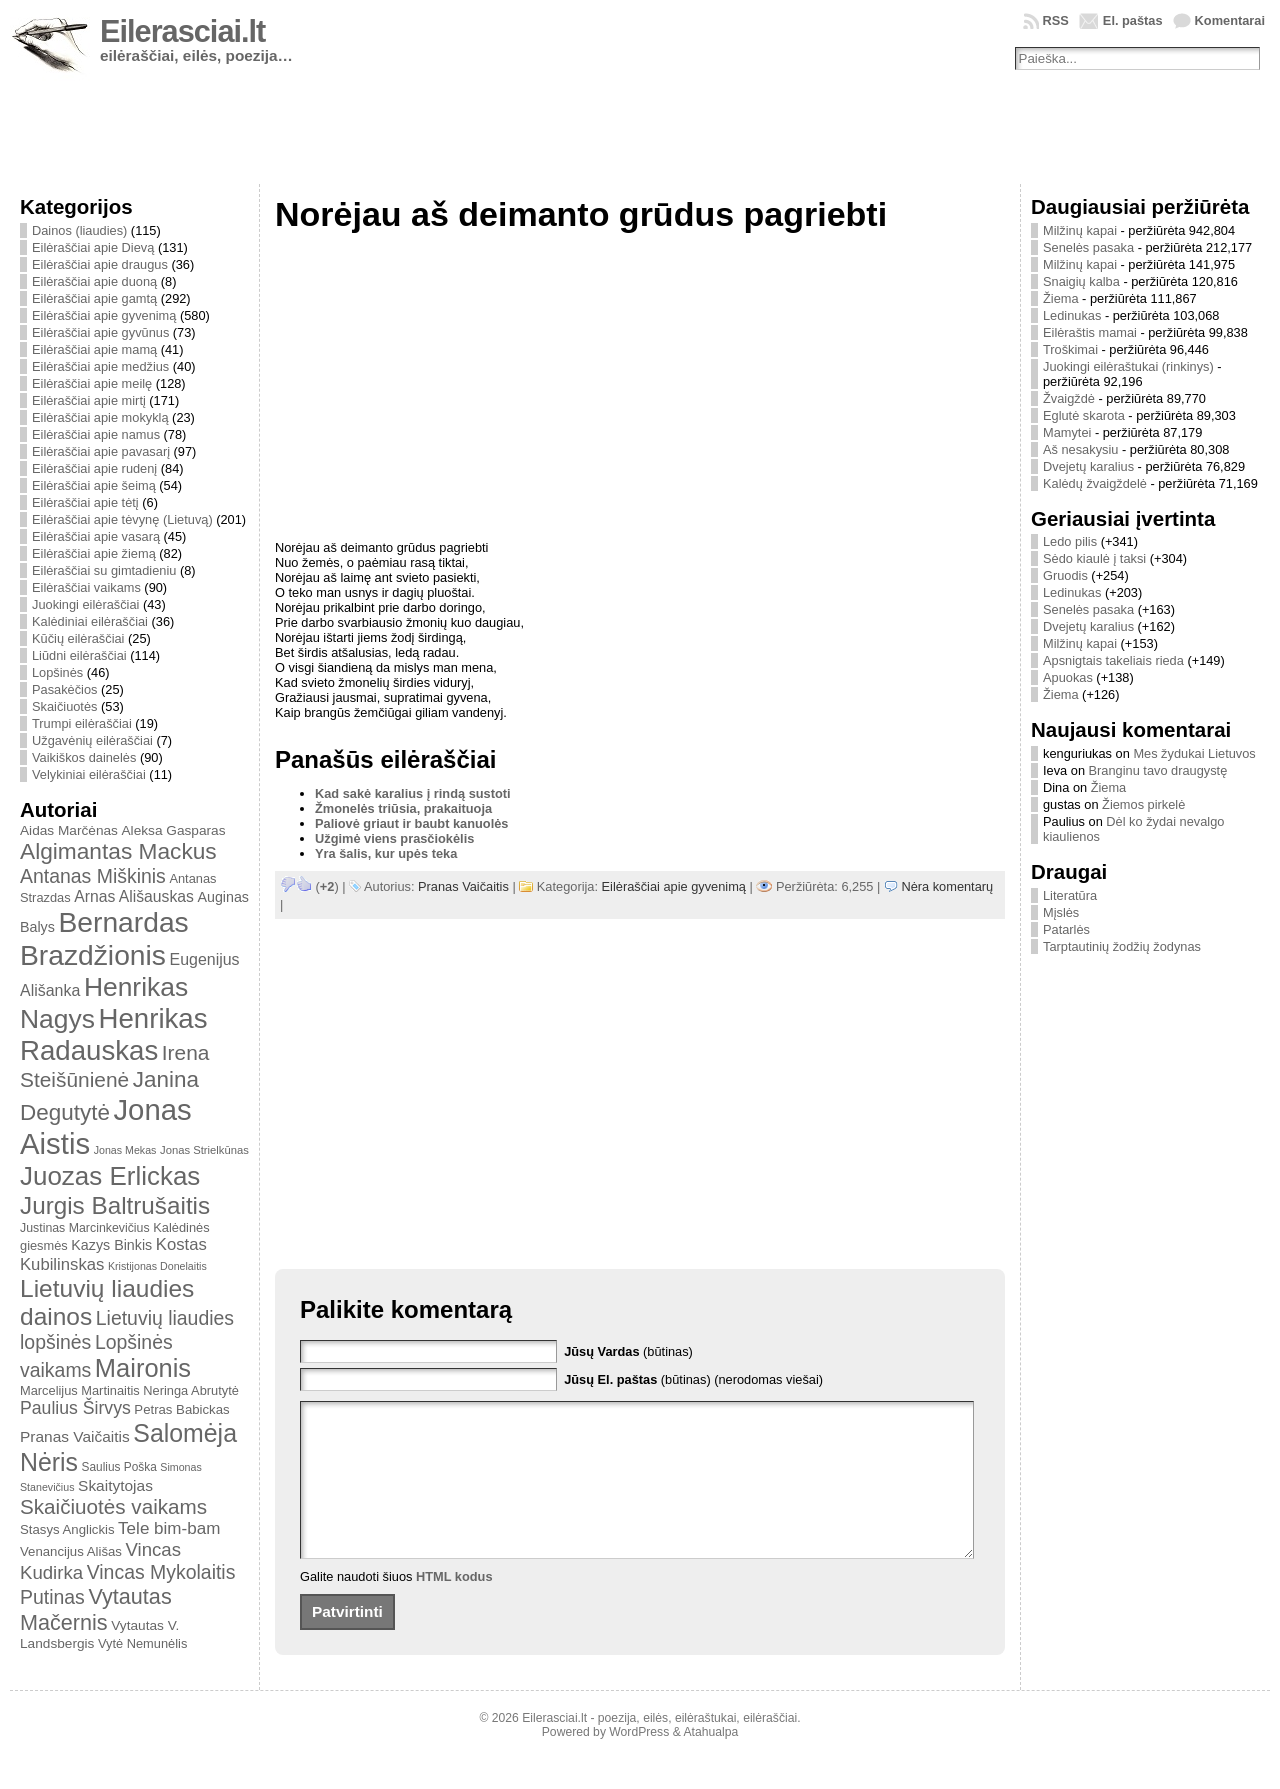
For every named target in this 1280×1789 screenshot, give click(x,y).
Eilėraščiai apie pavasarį (101, 451)
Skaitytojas (115, 1485)
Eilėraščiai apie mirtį (89, 400)
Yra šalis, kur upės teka (386, 853)
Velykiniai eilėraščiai (89, 774)
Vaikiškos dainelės (84, 757)
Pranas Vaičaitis (75, 1436)
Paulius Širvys (75, 1408)
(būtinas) (628, 1351)
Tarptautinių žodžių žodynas (1122, 946)
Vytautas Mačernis (96, 1609)
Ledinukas (1072, 315)
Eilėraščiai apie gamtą (94, 298)
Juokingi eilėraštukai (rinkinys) (1128, 366)
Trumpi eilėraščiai (82, 723)
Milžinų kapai (1080, 230)
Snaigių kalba (1081, 281)
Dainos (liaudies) (79, 230)
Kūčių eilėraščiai (78, 638)
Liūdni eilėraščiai (79, 655)
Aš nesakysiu (1080, 449)
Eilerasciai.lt (182, 31)
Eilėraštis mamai (1090, 332)
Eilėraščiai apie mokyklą (100, 417)
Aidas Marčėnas (69, 830)
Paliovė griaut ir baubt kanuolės (411, 823)
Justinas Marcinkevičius (85, 1228)
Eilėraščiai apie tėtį (85, 502)
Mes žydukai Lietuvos (1194, 753)
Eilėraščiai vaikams (86, 587)
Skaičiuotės (64, 706)
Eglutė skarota (1084, 415)
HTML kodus (454, 1606)
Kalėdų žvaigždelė (1095, 483)
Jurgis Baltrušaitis (115, 1205)
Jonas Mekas (125, 1150)
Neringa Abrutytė (191, 1390)
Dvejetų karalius (1088, 466)
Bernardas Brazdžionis (104, 938)
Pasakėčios (64, 689)
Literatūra (1070, 895)
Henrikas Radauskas (114, 1034)
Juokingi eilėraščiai (85, 604)
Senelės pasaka (1088, 247)
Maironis (143, 1368)
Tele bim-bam (169, 1528)
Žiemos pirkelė (1143, 804)
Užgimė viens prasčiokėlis (394, 838)
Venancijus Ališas (71, 1551)
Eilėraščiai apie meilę (92, 383)
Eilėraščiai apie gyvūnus (100, 332)
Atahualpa (710, 1762)
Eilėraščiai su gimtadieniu (104, 570)
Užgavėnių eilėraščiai (92, 740)
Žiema (1061, 298)
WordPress (639, 1762)
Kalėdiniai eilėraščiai (90, 621)
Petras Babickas (181, 1409)
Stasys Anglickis (67, 1529)
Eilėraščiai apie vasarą (96, 536)
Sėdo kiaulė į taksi (1094, 558)
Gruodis (1065, 575)
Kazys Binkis (111, 1245)
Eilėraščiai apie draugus (100, 264)
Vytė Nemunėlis (142, 1643)
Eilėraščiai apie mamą (94, 349)
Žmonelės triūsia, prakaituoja (403, 808)
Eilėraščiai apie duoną (94, 281)
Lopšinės (57, 672)
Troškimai (1070, 349)
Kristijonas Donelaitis (157, 1266)
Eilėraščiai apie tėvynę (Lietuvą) (122, 519)
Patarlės (1066, 929)
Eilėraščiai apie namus (96, 434)
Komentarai (1230, 20)
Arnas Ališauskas (134, 896)
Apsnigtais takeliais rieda (1113, 660)
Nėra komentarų (947, 886)
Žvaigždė (1069, 398)
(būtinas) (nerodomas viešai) (693, 1379)
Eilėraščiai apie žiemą (94, 553)
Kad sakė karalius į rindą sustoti (413, 793)
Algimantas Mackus (118, 851)
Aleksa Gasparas (173, 830)
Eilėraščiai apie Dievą (93, 247)
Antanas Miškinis (93, 876)
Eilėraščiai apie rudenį (94, 468)
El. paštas (1133, 20)
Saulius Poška (119, 1467)
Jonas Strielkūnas (204, 1150)
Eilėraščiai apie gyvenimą (104, 315)
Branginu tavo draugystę (1158, 770)
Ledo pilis (1070, 541)
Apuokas (1068, 677)
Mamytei (1067, 432)
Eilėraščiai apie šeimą (94, 485)
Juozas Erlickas (110, 1176)
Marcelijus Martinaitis (80, 1390)
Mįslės (1061, 912)
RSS (1056, 20)
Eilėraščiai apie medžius (100, 366)
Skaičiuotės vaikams (113, 1506)
